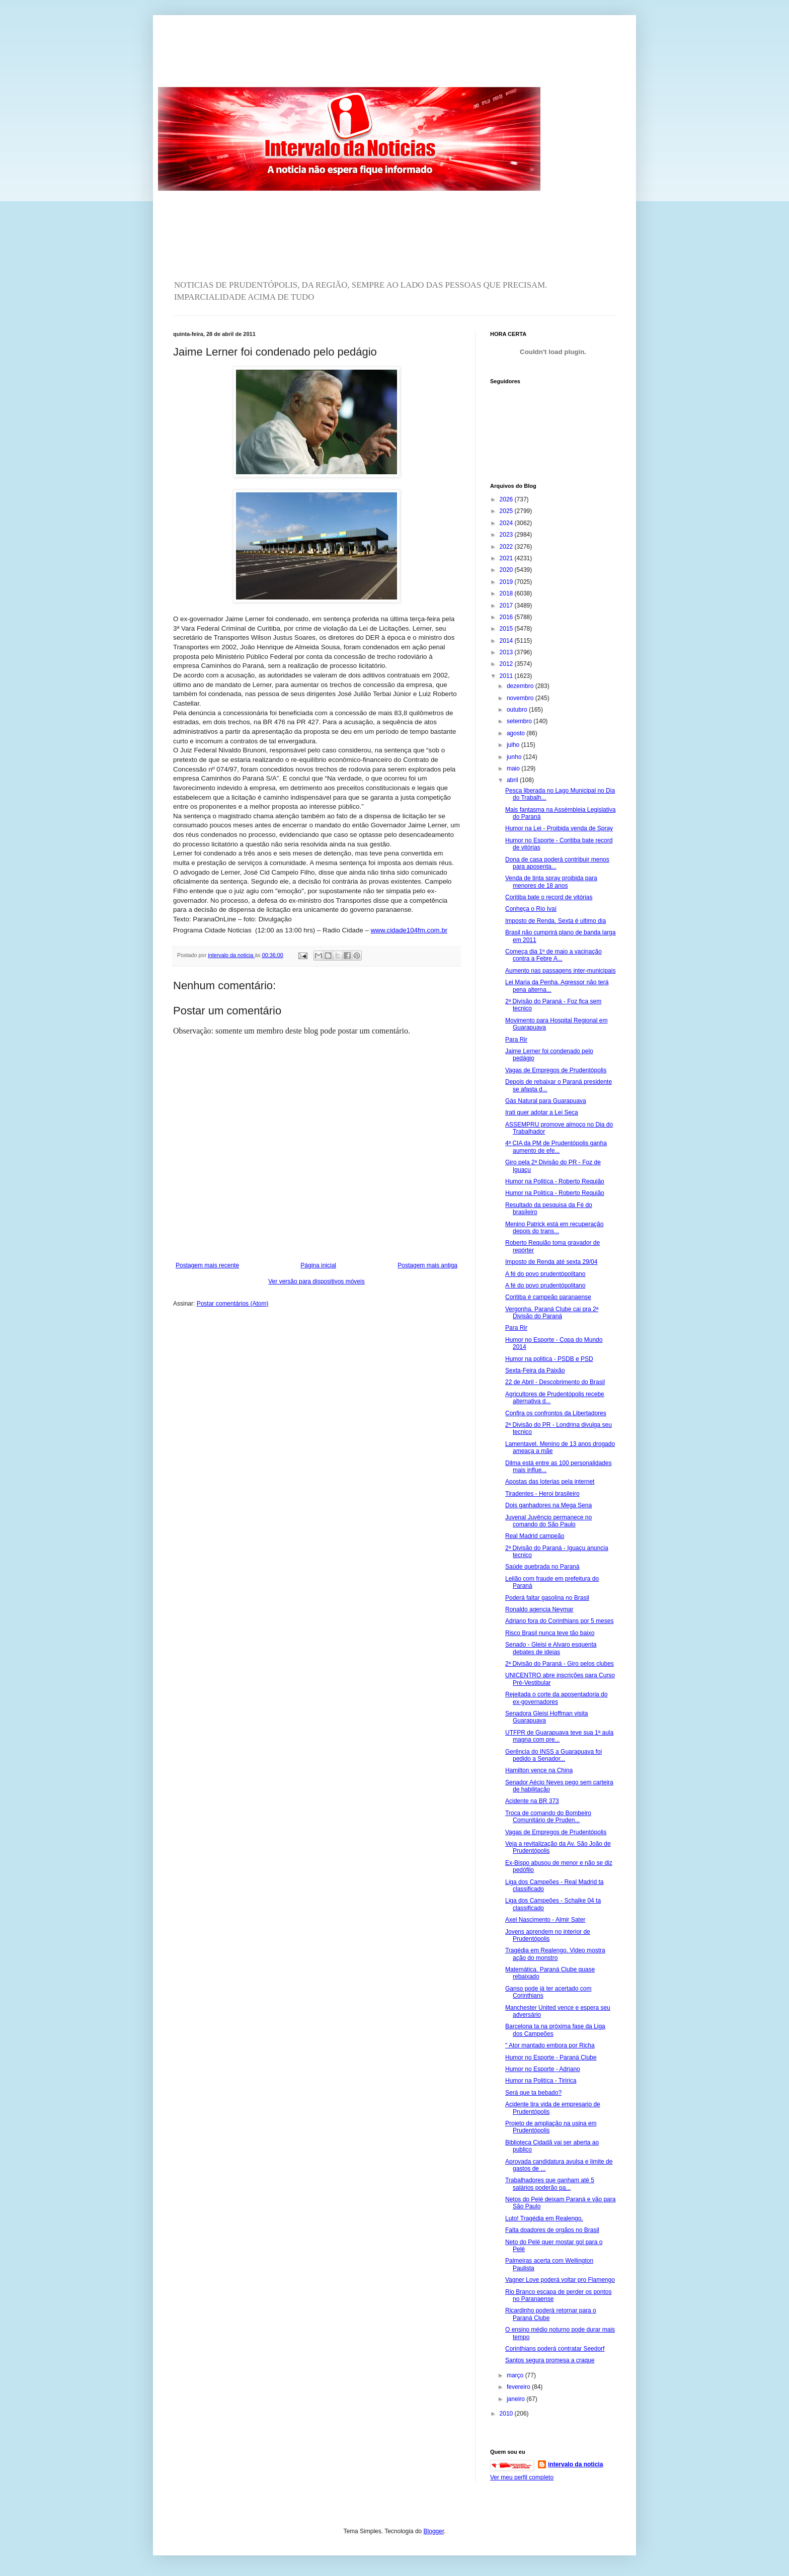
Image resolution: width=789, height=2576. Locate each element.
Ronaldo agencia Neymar (539, 1609)
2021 (507, 558)
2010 (507, 2413)
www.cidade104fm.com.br (409, 930)
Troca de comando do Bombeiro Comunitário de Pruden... (548, 1817)
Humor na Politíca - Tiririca (540, 2080)
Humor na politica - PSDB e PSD (549, 1358)
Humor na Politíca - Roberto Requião (554, 1181)
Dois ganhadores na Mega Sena (548, 1505)
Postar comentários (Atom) (233, 1303)
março (516, 2375)
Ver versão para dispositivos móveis (316, 1281)
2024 (507, 523)
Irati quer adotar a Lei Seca (541, 1112)
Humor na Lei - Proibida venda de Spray (559, 828)
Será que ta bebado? (533, 2092)
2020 (507, 569)
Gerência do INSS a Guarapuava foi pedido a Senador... (553, 1755)
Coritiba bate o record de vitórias (548, 897)
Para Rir (516, 1039)
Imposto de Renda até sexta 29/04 (551, 1261)
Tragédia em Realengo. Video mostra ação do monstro (555, 1954)
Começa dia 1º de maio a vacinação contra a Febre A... (553, 955)
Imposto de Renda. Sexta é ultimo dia (555, 920)
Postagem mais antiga (427, 1265)
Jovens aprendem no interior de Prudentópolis (547, 1935)
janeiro (516, 2398)
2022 (507, 546)
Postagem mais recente (207, 1265)
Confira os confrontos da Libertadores (555, 1413)
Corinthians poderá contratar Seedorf (554, 2348)
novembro (521, 698)
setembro (520, 721)
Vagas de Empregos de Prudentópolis (555, 1070)
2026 (507, 499)
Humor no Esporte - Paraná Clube (550, 2057)
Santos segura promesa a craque (549, 2360)
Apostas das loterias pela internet (549, 1481)
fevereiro (519, 2386)
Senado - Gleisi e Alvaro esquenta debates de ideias (550, 1648)
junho (515, 756)
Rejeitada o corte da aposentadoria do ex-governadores (556, 1698)
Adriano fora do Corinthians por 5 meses (559, 1620)
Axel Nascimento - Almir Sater (545, 1919)
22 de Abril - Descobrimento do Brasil (555, 1382)
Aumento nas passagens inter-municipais (560, 970)
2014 (507, 640)
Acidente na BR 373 (532, 1801)
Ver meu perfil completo (522, 2477)
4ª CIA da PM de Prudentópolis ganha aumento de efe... (556, 1147)
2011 (507, 675)
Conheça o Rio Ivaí (531, 908)
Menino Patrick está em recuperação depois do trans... (554, 1228)
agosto (516, 733)
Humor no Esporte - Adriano (542, 2069)
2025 (507, 510)
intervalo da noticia (231, 955)
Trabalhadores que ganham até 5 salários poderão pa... (549, 2184)
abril (513, 780)
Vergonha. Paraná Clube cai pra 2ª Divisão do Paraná (551, 1313)
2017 (507, 605)
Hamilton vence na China (539, 1770)
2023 (507, 534)
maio (514, 768)
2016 (507, 617)
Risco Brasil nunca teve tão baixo (549, 1633)
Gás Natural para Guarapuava (545, 1100)
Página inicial (318, 1265)
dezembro (521, 686)
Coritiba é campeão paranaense (548, 1297)
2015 (507, 628)
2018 (507, 593)
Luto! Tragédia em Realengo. (544, 2218)
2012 (507, 663)
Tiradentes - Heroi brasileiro (542, 1493)
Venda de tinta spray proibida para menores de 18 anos (551, 882)
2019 (507, 581)
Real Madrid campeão (534, 1535)
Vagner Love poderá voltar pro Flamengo (560, 2279)
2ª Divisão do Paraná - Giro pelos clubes (559, 1663)
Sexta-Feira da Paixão (535, 1370)
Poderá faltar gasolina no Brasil (547, 1597)
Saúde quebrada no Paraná (542, 1566)
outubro (518, 709)
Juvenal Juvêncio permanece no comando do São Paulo (548, 1521)
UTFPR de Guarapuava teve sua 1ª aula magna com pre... (559, 1736)
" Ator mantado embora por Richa (550, 2045)
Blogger (434, 2531)
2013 (507, 652)
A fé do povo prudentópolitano (545, 1273)
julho (514, 744)
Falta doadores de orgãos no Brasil (552, 2230)
